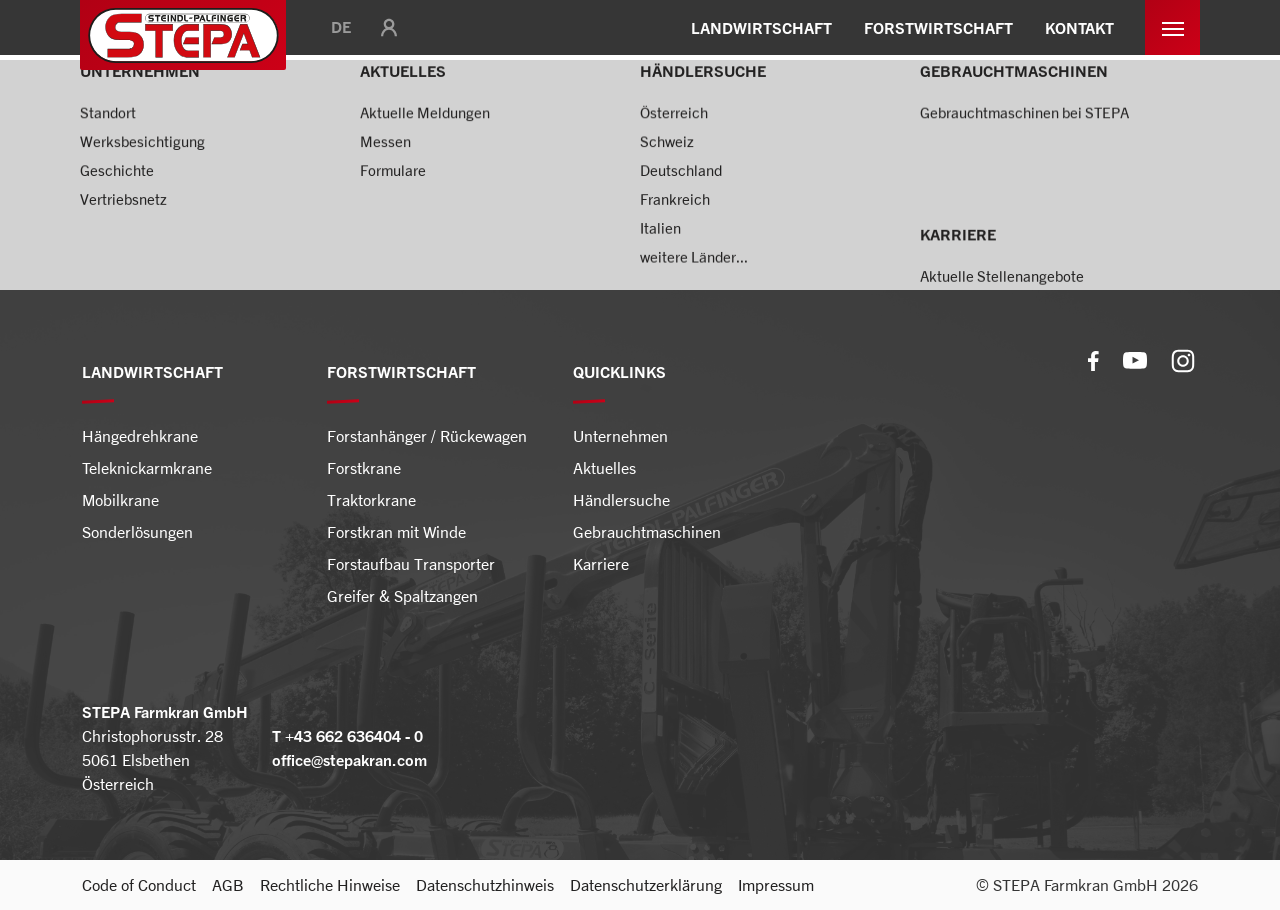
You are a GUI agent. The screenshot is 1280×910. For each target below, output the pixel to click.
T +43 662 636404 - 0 (347, 736)
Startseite (116, 115)
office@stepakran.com (349, 760)
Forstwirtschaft (228, 115)
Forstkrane (343, 115)
